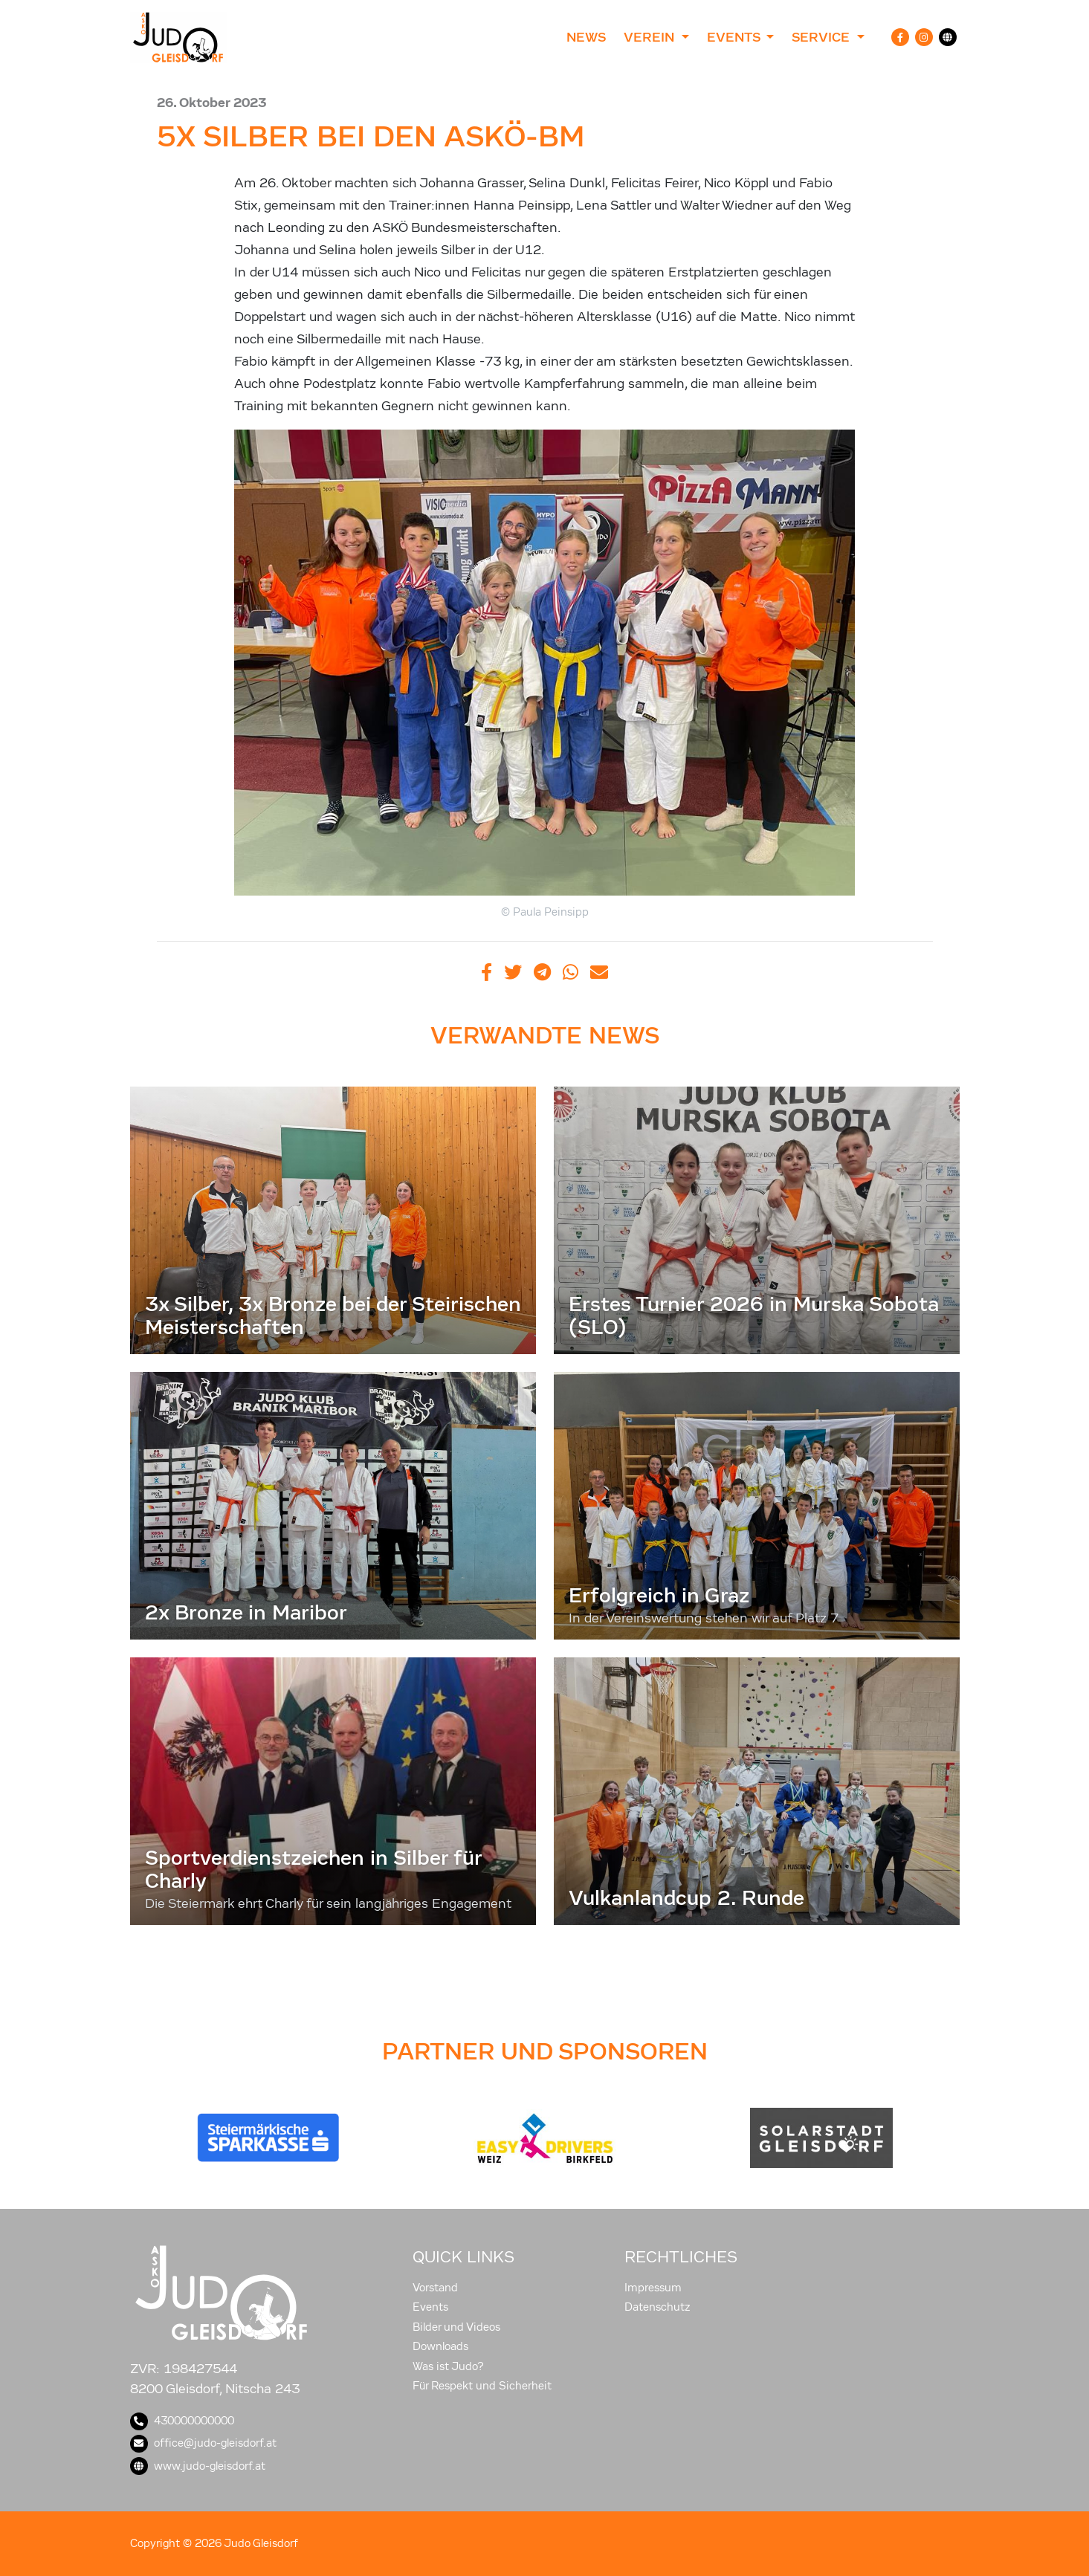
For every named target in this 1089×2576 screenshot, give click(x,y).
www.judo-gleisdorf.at (197, 2466)
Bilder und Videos (456, 2327)
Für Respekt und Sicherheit (482, 2385)
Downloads (440, 2346)
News (586, 37)
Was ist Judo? (448, 2366)
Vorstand (435, 2287)
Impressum (653, 2287)
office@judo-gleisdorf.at (203, 2443)
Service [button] (822, 37)
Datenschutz (657, 2307)
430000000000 (182, 2420)
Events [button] (735, 37)
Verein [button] (651, 37)
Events (430, 2307)
